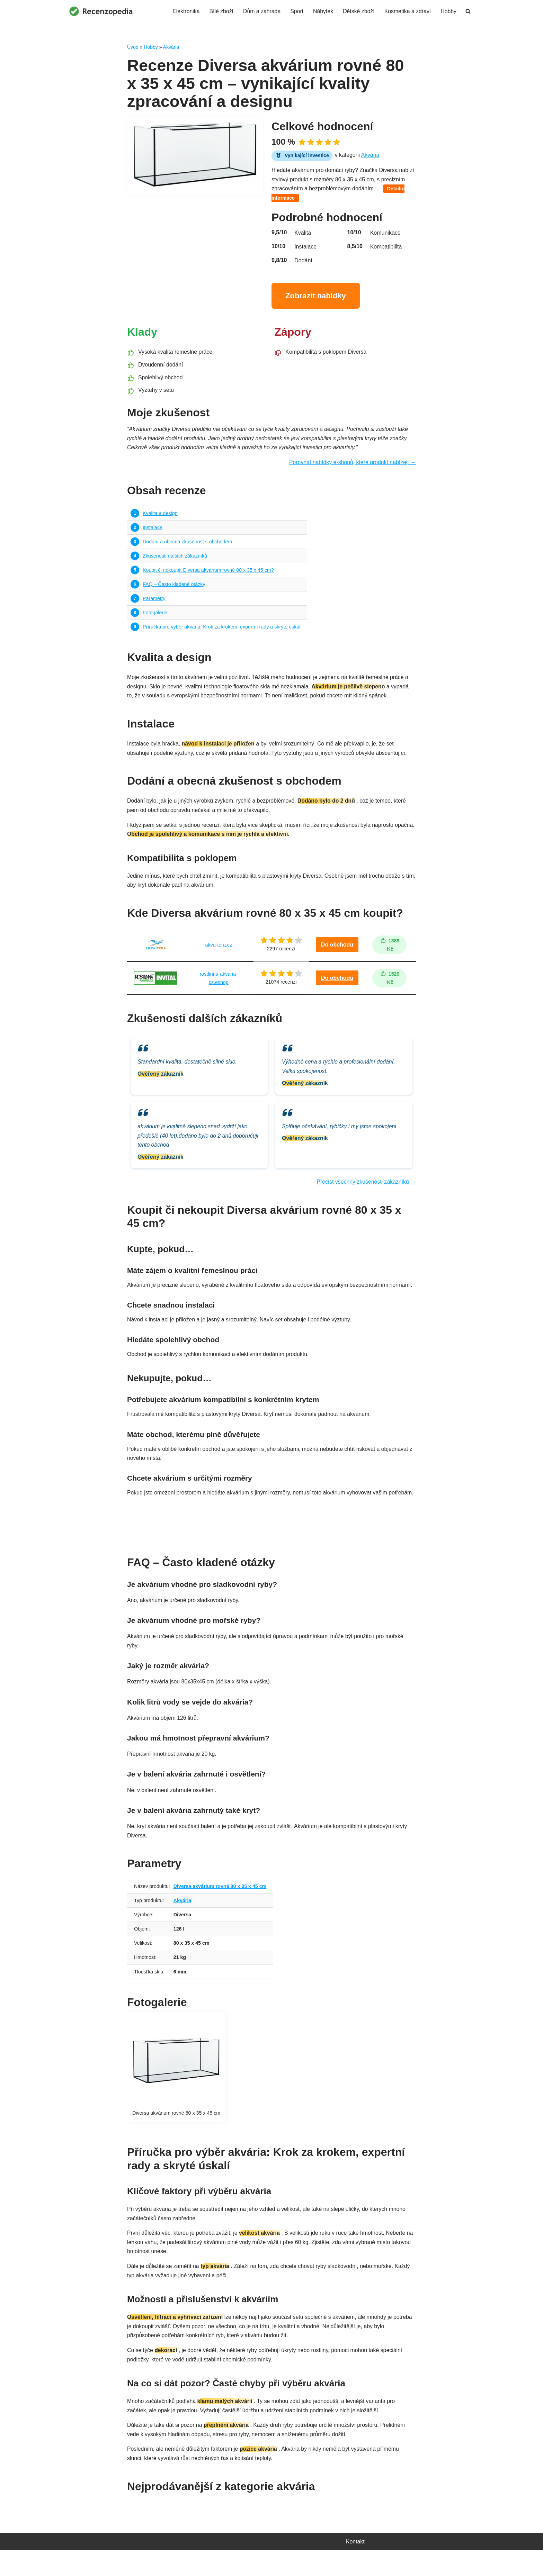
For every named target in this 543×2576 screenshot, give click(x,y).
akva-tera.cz (218, 950)
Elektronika (183, 11)
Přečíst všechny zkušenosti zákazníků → (365, 1191)
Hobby (448, 11)
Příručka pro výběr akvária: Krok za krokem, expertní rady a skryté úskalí (223, 630)
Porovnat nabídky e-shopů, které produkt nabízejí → (352, 465)
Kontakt (355, 2567)
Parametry (154, 602)
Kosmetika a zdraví (407, 11)
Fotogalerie (155, 616)
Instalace (153, 530)
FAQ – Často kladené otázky (174, 587)
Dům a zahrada (260, 11)
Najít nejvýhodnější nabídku (271, 1540)
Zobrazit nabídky (315, 296)
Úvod (133, 47)
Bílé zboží (219, 11)
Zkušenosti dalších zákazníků (175, 559)
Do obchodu (337, 951)
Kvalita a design (160, 515)
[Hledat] (468, 11)
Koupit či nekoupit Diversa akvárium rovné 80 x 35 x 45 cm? (209, 573)
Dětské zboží (358, 11)
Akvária (171, 47)
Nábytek (322, 11)
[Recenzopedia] (101, 11)
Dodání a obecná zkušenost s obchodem (188, 544)
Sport (295, 11)
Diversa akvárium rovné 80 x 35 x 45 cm (221, 1907)
